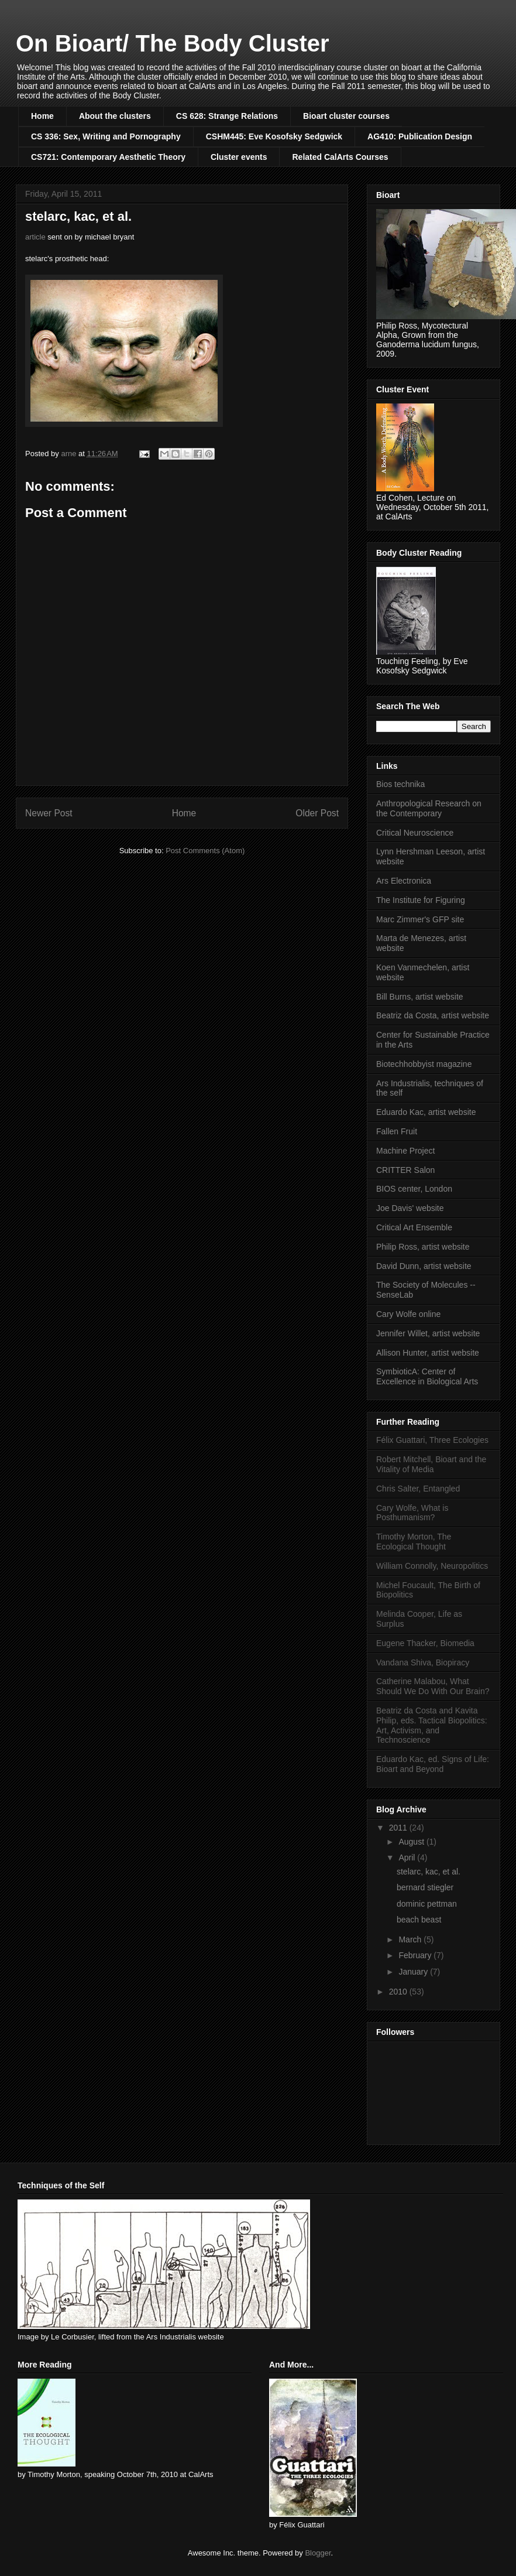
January (414, 1971)
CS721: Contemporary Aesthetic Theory (108, 157)
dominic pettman (427, 1903)
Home (42, 116)
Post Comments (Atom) (205, 850)
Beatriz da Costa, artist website (432, 1015)
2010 (399, 1991)
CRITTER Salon (405, 1170)
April (407, 1857)
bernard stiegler (425, 1887)
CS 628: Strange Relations (227, 116)
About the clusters (115, 116)
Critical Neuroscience (414, 832)
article (35, 236)
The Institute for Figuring (420, 900)
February (416, 1955)
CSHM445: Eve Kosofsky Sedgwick (274, 136)
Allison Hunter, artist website (427, 1352)
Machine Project (405, 1150)
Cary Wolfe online (408, 1314)
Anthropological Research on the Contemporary (428, 808)
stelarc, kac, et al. (428, 1871)
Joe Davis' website (410, 1208)
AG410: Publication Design (419, 136)
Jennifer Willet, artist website (428, 1333)
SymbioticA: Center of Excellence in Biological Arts (427, 1376)
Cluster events (239, 157)
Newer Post (49, 813)
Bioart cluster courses (346, 116)
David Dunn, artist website (424, 1266)
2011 (399, 1827)
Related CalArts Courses (340, 157)
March (411, 1939)
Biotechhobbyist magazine (424, 1064)
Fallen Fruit (396, 1131)
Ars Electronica (403, 880)
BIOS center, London (414, 1188)
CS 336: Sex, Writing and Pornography (106, 136)
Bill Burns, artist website (419, 996)
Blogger (318, 2552)
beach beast (419, 1919)
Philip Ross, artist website (423, 1246)
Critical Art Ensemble (414, 1227)
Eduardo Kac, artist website (426, 1112)
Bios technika (400, 784)
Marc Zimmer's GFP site (420, 919)
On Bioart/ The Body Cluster (172, 43)
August (412, 1841)
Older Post (317, 813)
